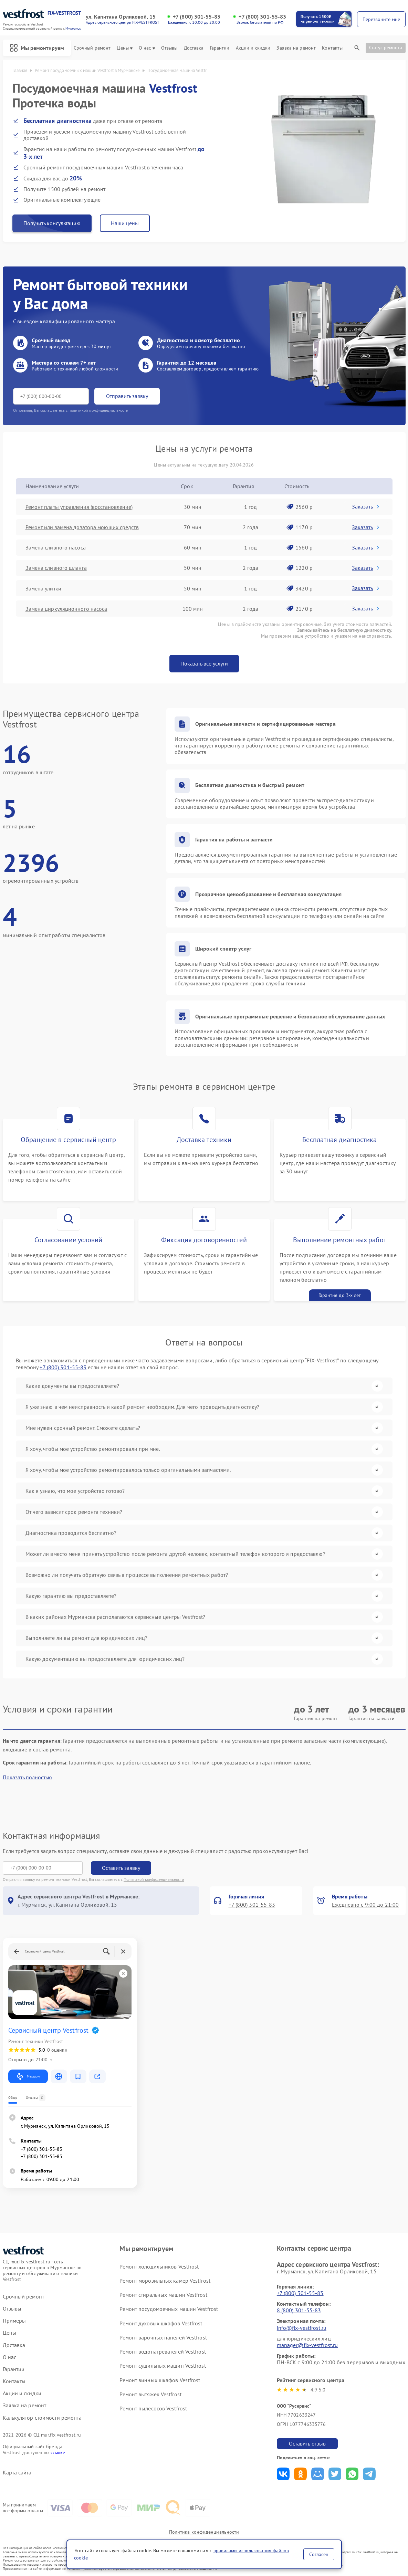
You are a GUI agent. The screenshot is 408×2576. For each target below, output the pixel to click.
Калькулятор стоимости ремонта (42, 2418)
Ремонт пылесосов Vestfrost (153, 2408)
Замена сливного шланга (56, 567)
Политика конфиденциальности (204, 2532)
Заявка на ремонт (296, 48)
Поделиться (283, 2474)
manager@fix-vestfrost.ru (307, 2345)
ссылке (58, 2452)
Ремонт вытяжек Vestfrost (150, 2394)
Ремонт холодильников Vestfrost (159, 2266)
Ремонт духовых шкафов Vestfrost (160, 2323)
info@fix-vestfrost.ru (301, 2327)
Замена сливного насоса (55, 547)
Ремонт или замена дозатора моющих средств (82, 527)
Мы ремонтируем (37, 48)
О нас (147, 48)
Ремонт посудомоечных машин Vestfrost (168, 2308)
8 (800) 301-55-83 (299, 2310)
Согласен (318, 2554)
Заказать (366, 506)
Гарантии (220, 48)
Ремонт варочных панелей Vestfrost (163, 2337)
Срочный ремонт (92, 48)
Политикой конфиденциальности (154, 1879)
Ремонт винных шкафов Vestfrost (159, 2380)
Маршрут (28, 2076)
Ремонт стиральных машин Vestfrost (163, 2294)
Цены (124, 48)
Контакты (332, 48)
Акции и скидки (253, 48)
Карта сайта (17, 2472)
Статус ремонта (385, 47)
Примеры (14, 2320)
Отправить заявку (127, 395)
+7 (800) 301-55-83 (196, 16)
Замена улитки (43, 588)
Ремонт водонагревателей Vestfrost (162, 2351)
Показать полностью (27, 1777)
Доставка (194, 48)
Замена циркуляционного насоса (66, 608)
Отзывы (169, 48)
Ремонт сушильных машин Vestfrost (162, 2365)
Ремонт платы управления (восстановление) (79, 506)
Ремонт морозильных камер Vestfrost (164, 2280)
